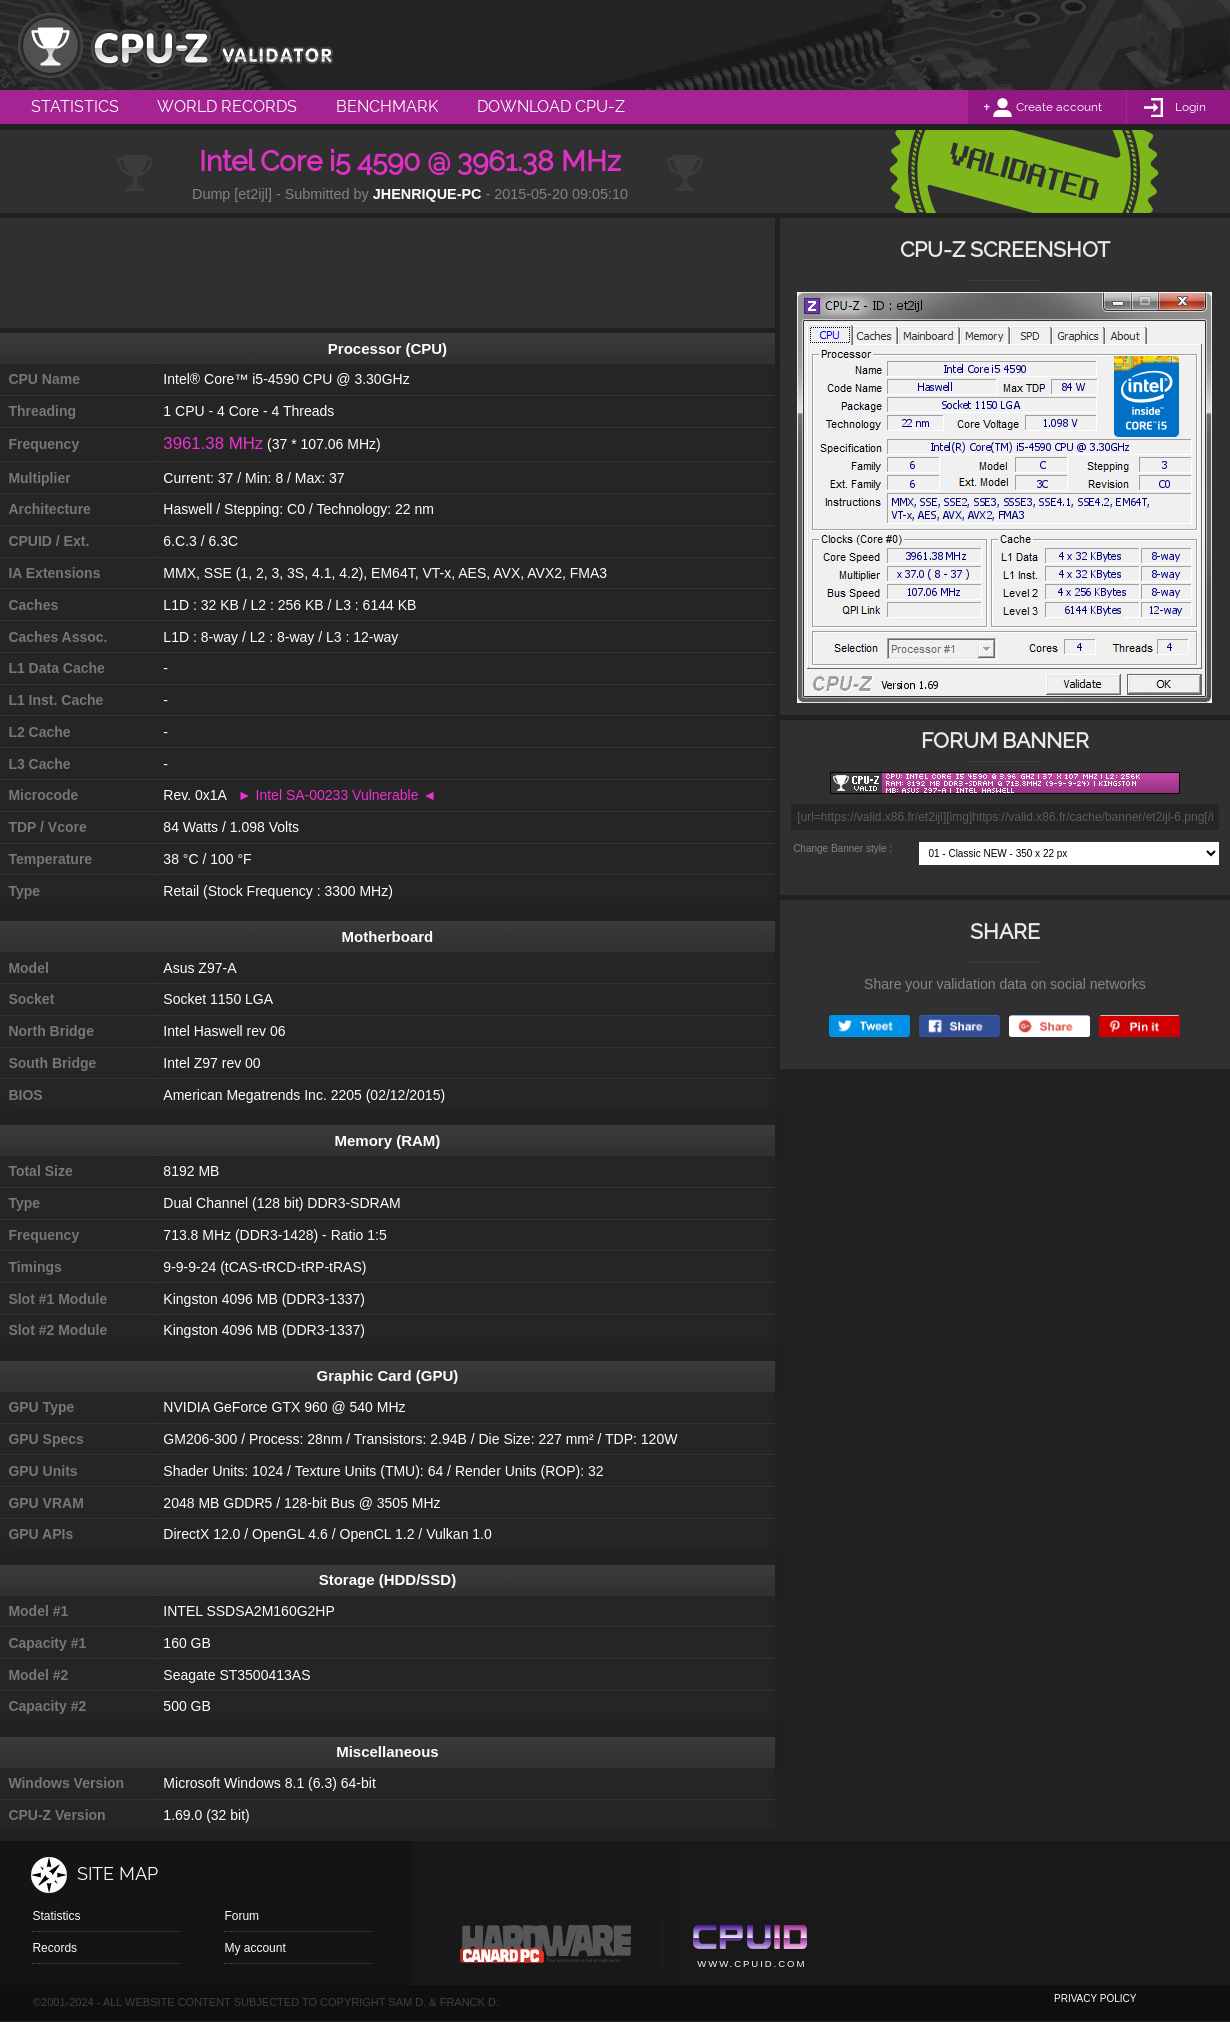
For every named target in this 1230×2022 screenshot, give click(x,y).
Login (1190, 107)
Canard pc (546, 1949)
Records (54, 1948)
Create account (1059, 107)
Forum (241, 1916)
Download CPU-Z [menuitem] (551, 106)
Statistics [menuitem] (75, 106)
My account (254, 1948)
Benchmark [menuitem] (387, 106)
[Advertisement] (387, 273)
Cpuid (749, 1949)
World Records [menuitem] (227, 106)
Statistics (56, 1916)
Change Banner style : (842, 848)
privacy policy (1095, 1998)
